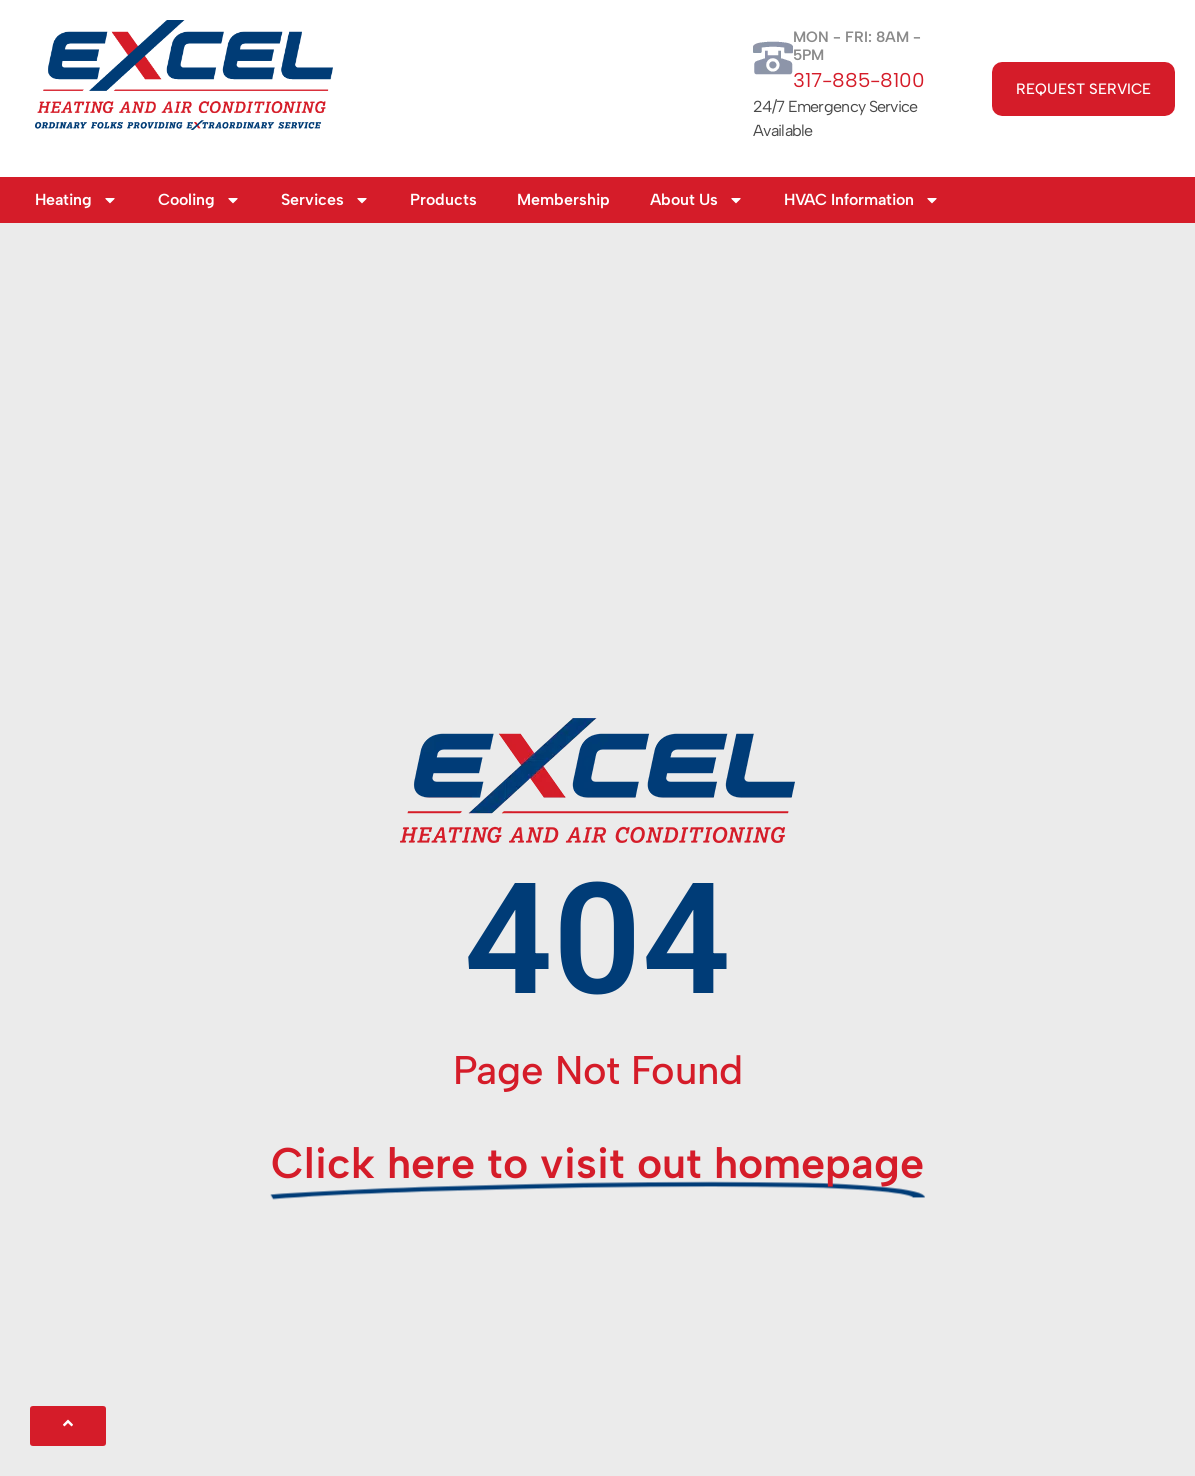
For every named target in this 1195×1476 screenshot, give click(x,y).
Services (325, 200)
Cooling (199, 200)
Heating (76, 200)
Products (443, 199)
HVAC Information (862, 200)
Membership (563, 199)
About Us (697, 200)
